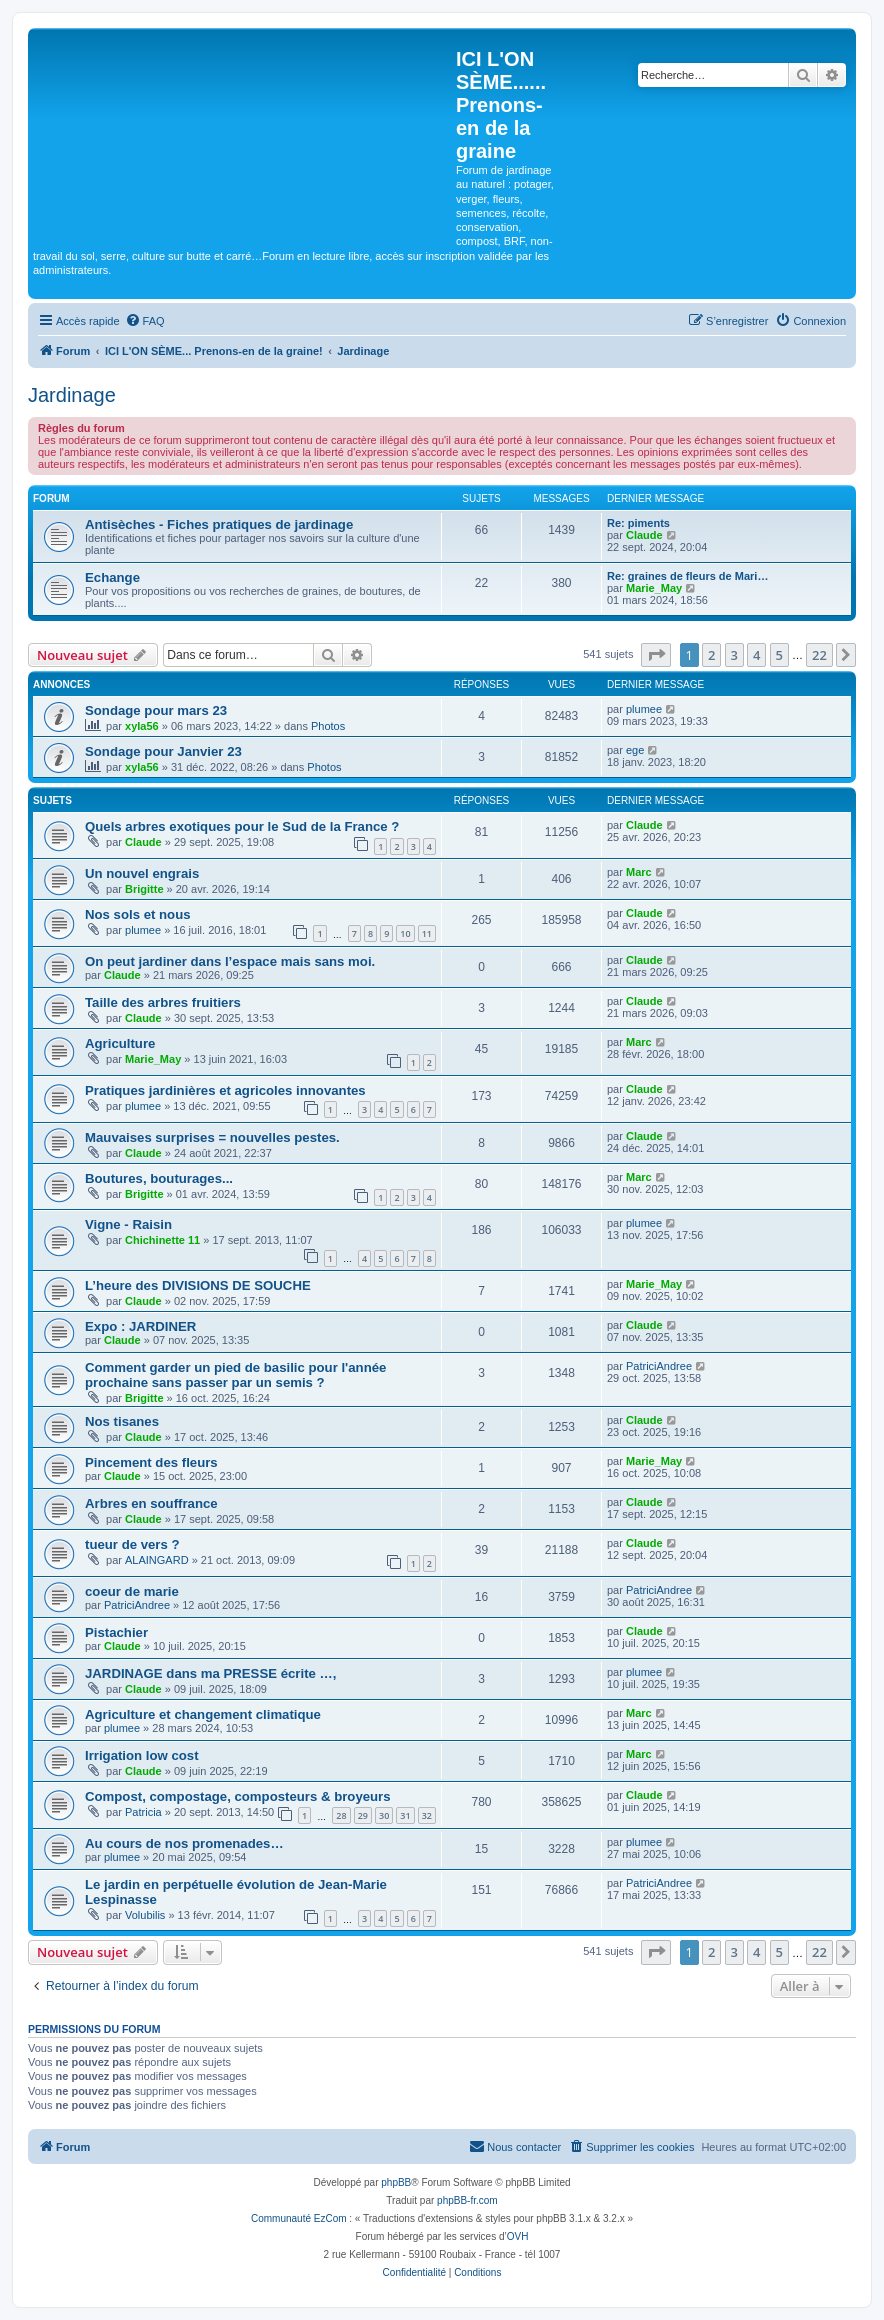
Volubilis (145, 1915)
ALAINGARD (157, 1560)
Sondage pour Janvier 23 (163, 751)
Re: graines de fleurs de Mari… (687, 576)
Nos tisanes (122, 1421)
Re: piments (638, 523)
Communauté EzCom (299, 2218)
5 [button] (779, 655)
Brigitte (144, 889)
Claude (644, 535)
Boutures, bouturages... (159, 1178)
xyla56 (142, 726)
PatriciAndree (659, 1366)
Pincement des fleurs (151, 1462)
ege (635, 750)
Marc (639, 872)
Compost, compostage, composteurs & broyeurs (238, 1796)
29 (363, 1815)
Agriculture (120, 1043)
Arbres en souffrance (151, 1503)
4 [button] (756, 655)
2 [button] (711, 655)
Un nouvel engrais (142, 873)
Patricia (143, 1812)
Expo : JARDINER (140, 1326)
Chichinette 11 (162, 1240)
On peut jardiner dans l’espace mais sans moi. (230, 961)
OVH (518, 2236)
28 (341, 1815)
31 (405, 1815)
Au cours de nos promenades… (184, 1843)
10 (405, 933)
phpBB (396, 2182)
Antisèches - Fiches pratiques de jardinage (219, 524)
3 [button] (734, 655)
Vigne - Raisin (128, 1224)
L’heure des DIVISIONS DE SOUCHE (198, 1285)
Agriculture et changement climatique (203, 1714)
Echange (112, 577)
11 (427, 933)
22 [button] (819, 655)
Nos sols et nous (138, 914)
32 (427, 1815)
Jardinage (72, 395)
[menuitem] (145, 321)
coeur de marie (132, 1591)
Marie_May (654, 588)
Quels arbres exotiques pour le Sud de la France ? (242, 826)
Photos (328, 726)
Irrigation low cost (142, 1755)
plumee (644, 709)
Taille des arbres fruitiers (163, 1002)
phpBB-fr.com (467, 2200)
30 (384, 1815)
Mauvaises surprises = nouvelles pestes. (212, 1137)
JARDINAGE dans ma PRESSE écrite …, (210, 1673)
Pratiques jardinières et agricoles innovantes (225, 1090)
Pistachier (116, 1632)
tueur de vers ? (132, 1544)
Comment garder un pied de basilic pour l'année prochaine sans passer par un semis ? (235, 1375)
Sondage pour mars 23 (156, 710)
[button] (656, 655)
